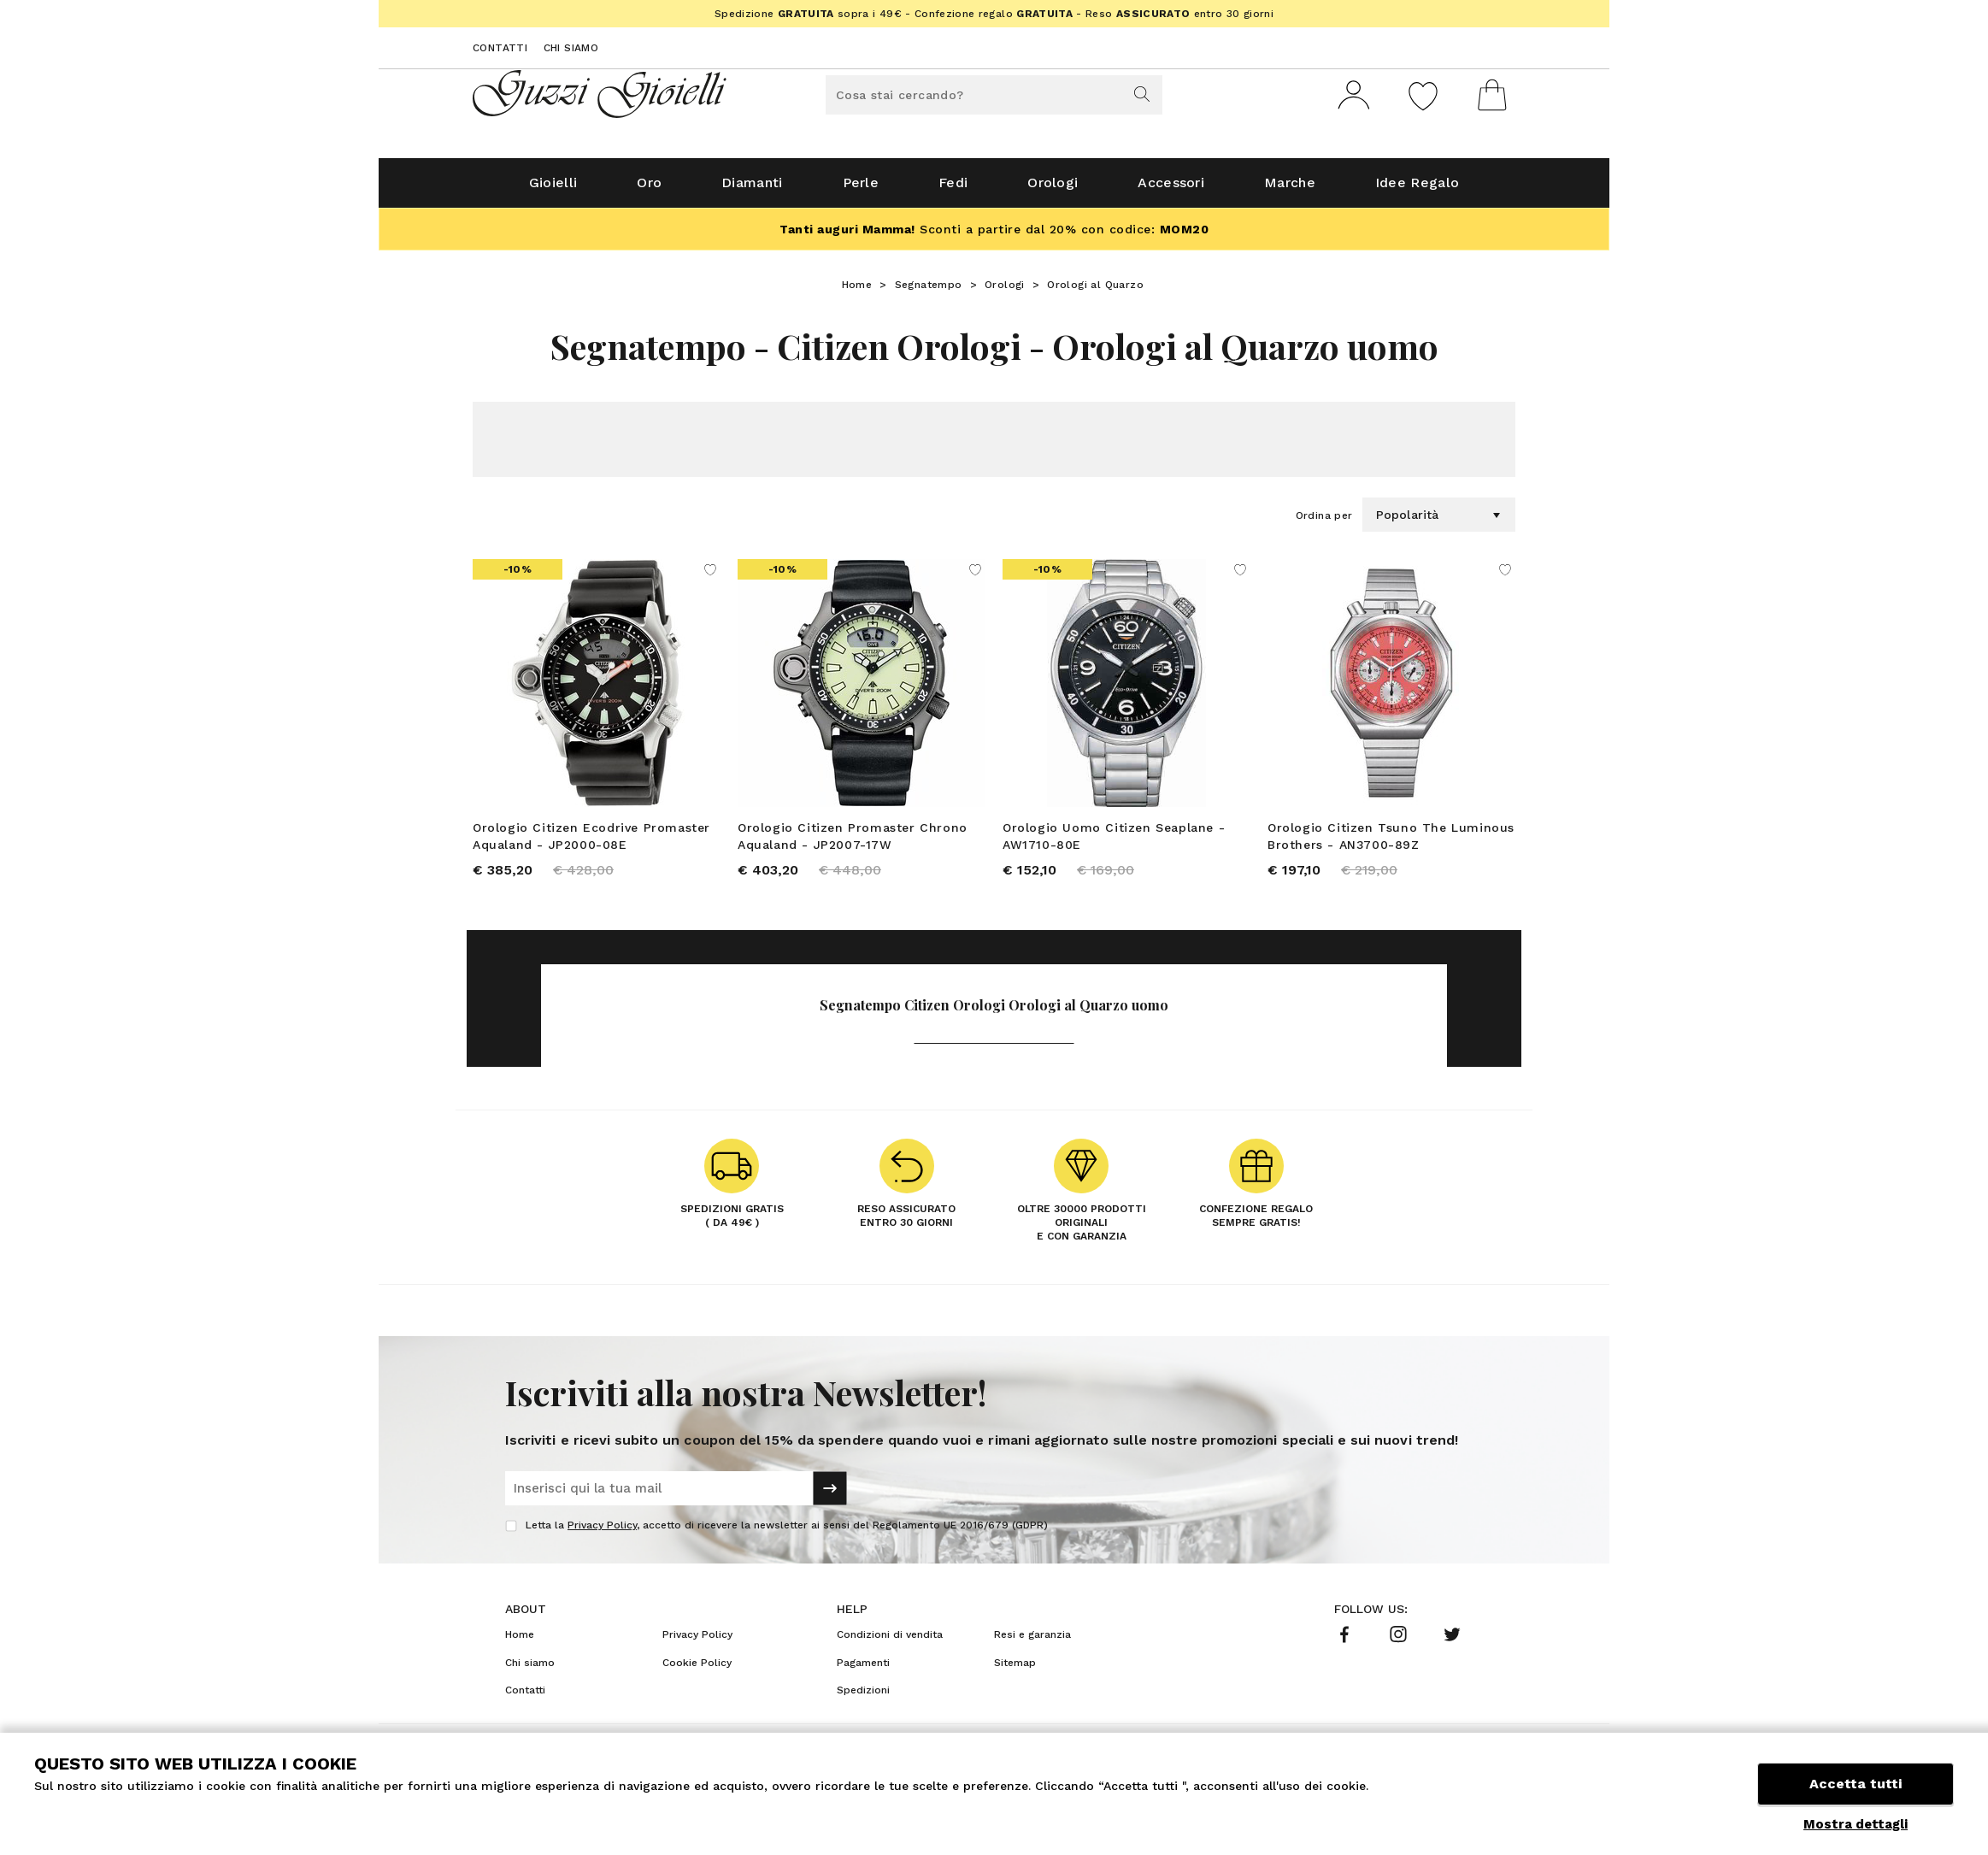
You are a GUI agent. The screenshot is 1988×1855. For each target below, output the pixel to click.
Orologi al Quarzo (1095, 291)
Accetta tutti (1855, 1784)
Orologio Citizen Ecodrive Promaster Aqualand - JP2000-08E (591, 842)
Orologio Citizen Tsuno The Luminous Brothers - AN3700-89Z (1391, 842)
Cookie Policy (697, 1669)
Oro (649, 189)
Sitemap (1015, 1669)
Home (857, 291)
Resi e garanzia (1032, 1642)
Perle (861, 189)
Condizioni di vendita (890, 1642)
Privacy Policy (602, 1533)
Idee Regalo (1417, 189)
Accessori (1171, 189)
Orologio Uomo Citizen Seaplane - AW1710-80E (1114, 842)
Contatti (500, 48)
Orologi (1052, 189)
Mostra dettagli (1855, 1824)
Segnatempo (928, 291)
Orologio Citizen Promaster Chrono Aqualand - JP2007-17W (853, 842)
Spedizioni (863, 1698)
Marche (1289, 189)
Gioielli (553, 189)
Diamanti (751, 189)
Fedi (953, 189)
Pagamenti (863, 1669)
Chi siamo (571, 48)
